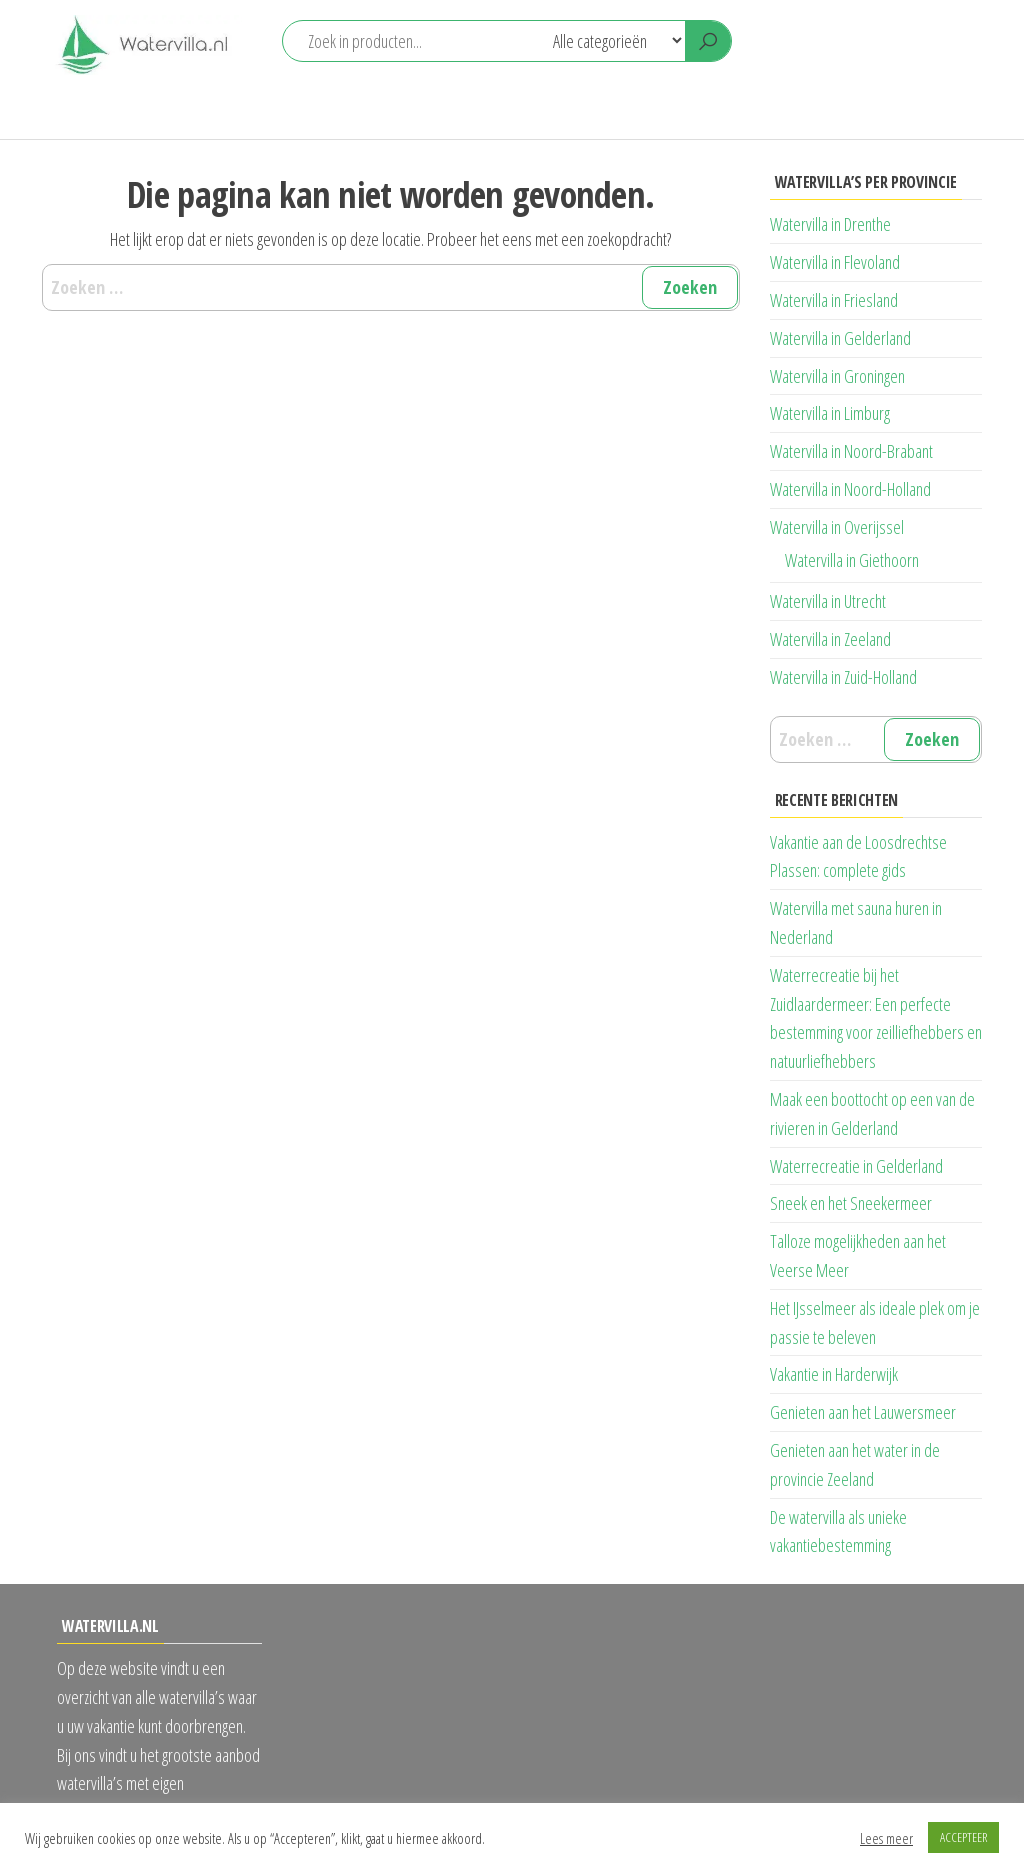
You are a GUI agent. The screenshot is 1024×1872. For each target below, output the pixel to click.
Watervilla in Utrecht (828, 601)
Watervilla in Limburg (830, 413)
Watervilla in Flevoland (835, 262)
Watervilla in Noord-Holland (850, 489)
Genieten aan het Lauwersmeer (863, 1412)
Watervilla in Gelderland (840, 338)
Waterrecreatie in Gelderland (856, 1166)
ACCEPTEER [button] (963, 1837)
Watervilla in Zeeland (830, 639)
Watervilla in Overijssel (837, 527)
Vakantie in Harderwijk (834, 1374)
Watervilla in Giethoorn (852, 560)
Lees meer (886, 1838)
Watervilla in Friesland (834, 300)
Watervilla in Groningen (837, 376)
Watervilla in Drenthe (830, 224)
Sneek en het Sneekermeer (851, 1203)
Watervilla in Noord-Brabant (851, 451)
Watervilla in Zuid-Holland (843, 677)
